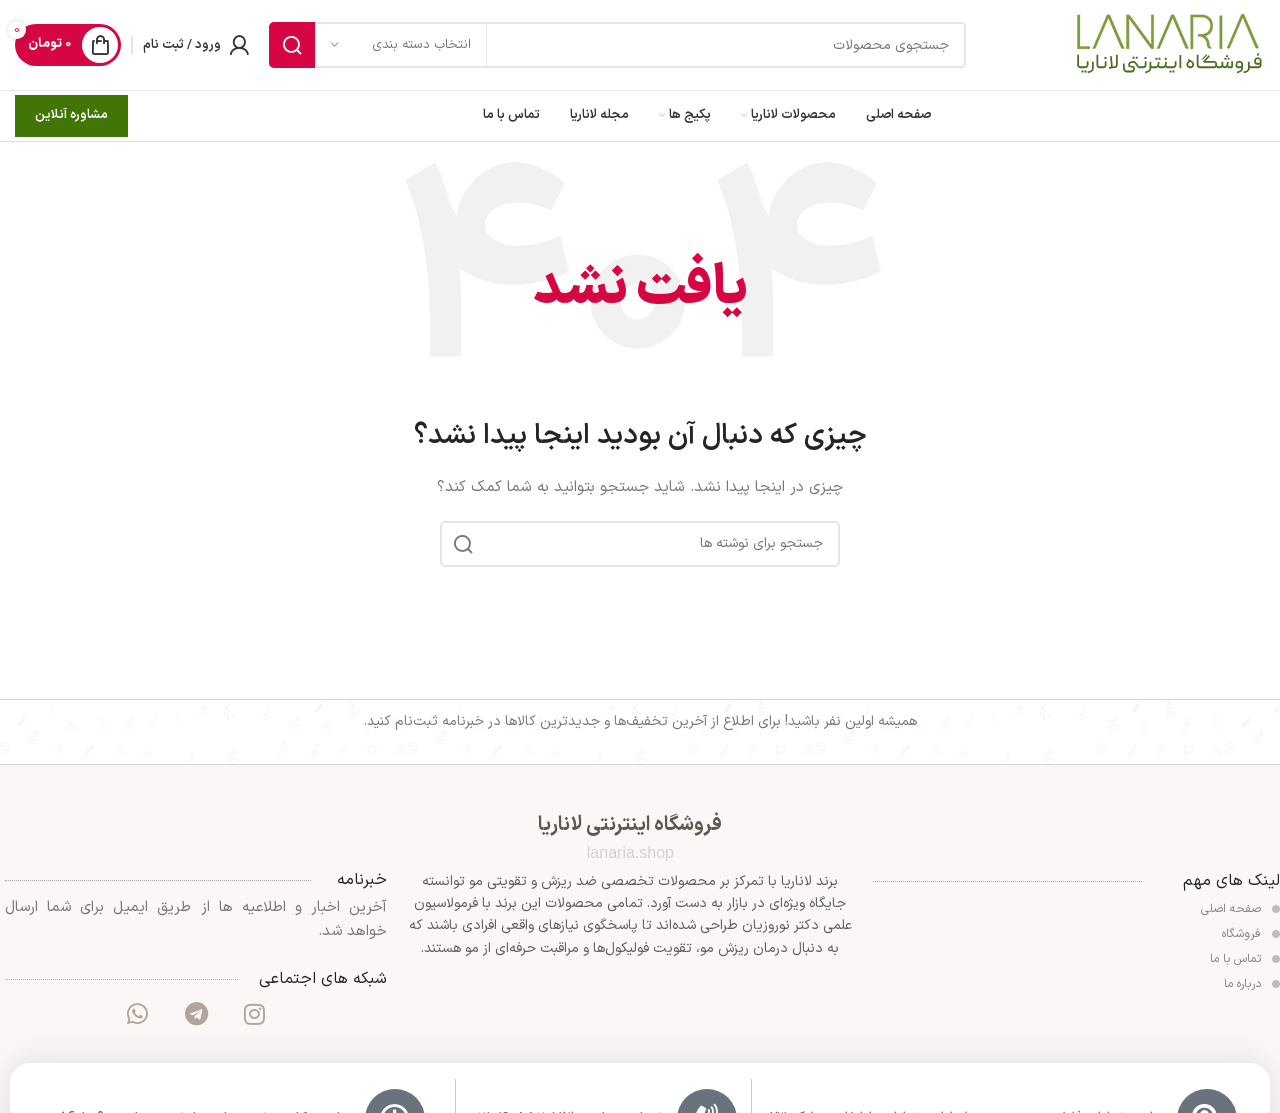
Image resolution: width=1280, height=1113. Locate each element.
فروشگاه (1251, 934)
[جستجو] (617, 45)
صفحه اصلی (1240, 909)
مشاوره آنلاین (71, 115)
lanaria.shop (630, 852)
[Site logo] (1168, 44)
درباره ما (1252, 984)
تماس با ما (1245, 959)
